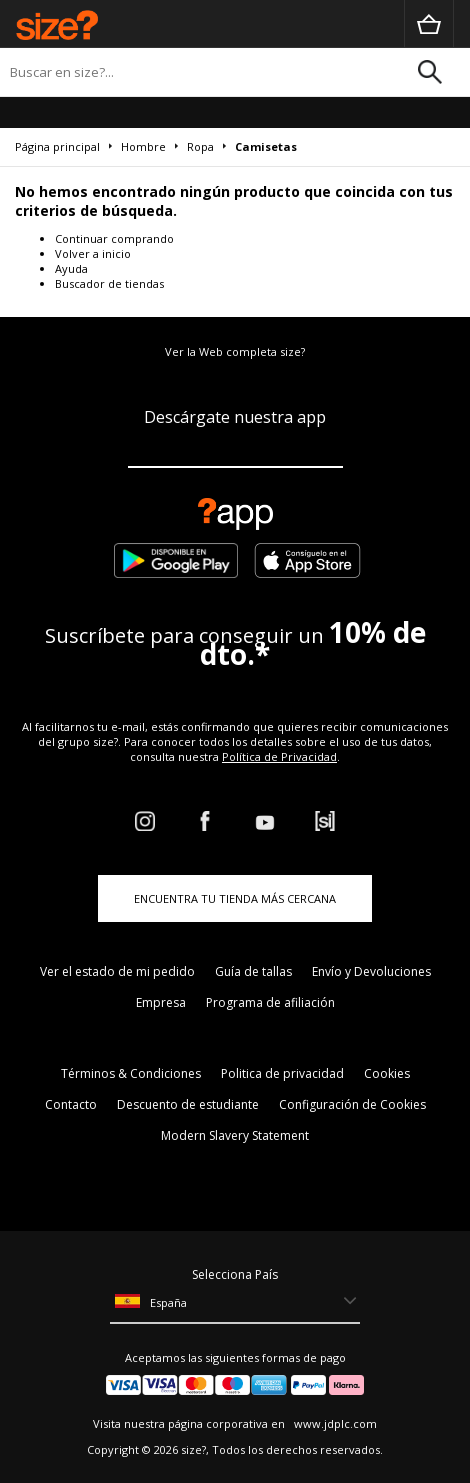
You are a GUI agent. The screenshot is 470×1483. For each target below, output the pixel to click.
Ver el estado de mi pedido (117, 971)
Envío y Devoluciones (371, 971)
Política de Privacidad (279, 756)
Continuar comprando (114, 238)
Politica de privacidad (282, 1073)
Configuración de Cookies (352, 1104)
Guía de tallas (253, 971)
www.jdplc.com (334, 1423)
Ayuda (71, 268)
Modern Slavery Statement (235, 1135)
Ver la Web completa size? (235, 351)
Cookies (387, 1073)
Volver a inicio (93, 253)
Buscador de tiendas (109, 283)
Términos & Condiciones (131, 1073)
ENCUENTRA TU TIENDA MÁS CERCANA (235, 898)
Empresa (161, 1002)
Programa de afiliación (270, 1002)
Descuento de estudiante (188, 1104)
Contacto (71, 1104)
